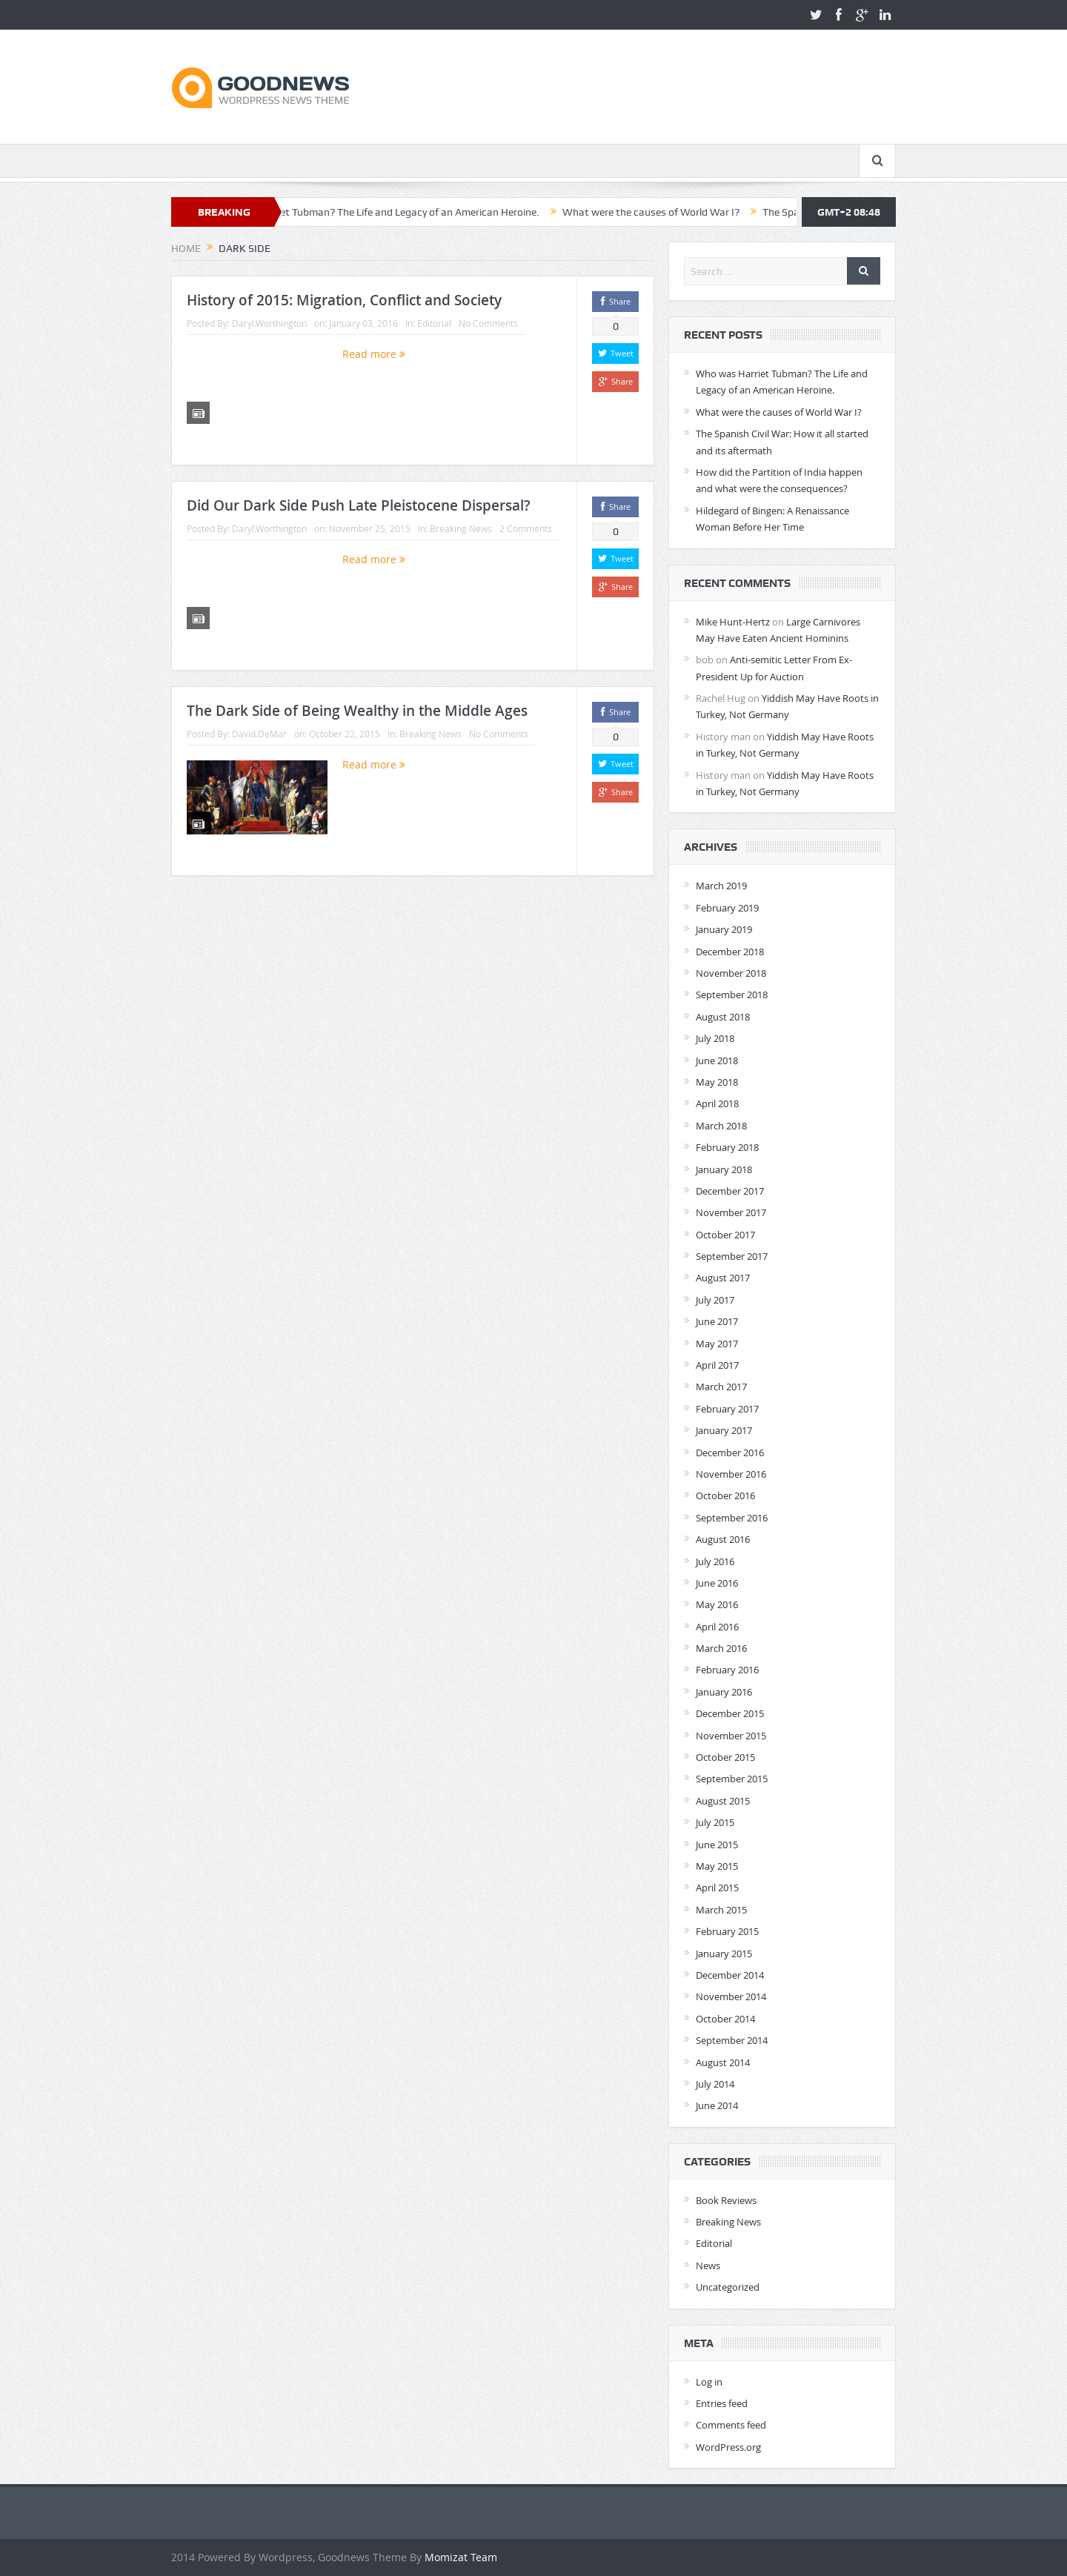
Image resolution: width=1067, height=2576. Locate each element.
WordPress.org (728, 2447)
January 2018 (724, 1169)
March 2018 (721, 1125)
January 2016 (724, 1692)
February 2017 (727, 1408)
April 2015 (717, 1887)
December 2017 (730, 1191)
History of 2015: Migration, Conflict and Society (344, 300)
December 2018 (730, 951)
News (708, 2265)
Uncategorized (727, 2287)
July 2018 (715, 1038)
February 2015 (727, 1931)
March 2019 (721, 885)
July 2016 (715, 1561)
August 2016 (723, 1539)
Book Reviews (726, 2200)
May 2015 (717, 1866)
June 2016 (717, 1583)
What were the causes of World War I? (690, 212)
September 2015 (732, 1778)
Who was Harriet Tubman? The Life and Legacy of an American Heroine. (414, 212)
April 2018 (717, 1103)
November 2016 (731, 1474)
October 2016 (725, 1495)
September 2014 (732, 2040)
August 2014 (723, 2062)
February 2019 (727, 907)
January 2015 (724, 1953)
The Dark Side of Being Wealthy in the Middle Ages (357, 710)
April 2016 (717, 1626)
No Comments (488, 323)
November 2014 (731, 1996)
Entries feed (722, 2403)
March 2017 (721, 1386)
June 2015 (717, 1844)
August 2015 (723, 1800)
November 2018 (731, 973)
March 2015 (721, 1909)
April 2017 (717, 1365)
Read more (373, 354)
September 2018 (732, 994)
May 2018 (717, 1082)
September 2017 (732, 1256)
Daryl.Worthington (269, 323)
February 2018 (727, 1147)
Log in (709, 2382)
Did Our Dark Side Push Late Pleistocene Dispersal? (359, 505)
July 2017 (715, 1300)
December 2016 (730, 1452)
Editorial (434, 323)
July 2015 (715, 1822)
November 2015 (731, 1735)
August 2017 (723, 1277)
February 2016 (727, 1669)
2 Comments (525, 528)
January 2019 (724, 929)
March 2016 (721, 1648)
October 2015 (725, 1757)
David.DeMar (259, 734)
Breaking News (461, 528)
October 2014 (725, 2018)
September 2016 (732, 1517)
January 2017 (724, 1430)
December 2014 (730, 1975)
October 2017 (725, 1234)
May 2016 (717, 1604)
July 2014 (715, 2084)
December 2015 (730, 1713)
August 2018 (723, 1016)
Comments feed (731, 2424)
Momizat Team (461, 2557)
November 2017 (731, 1212)
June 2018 (717, 1060)
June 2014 (717, 2105)
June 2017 (717, 1321)
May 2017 (717, 1343)
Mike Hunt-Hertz (733, 621)
